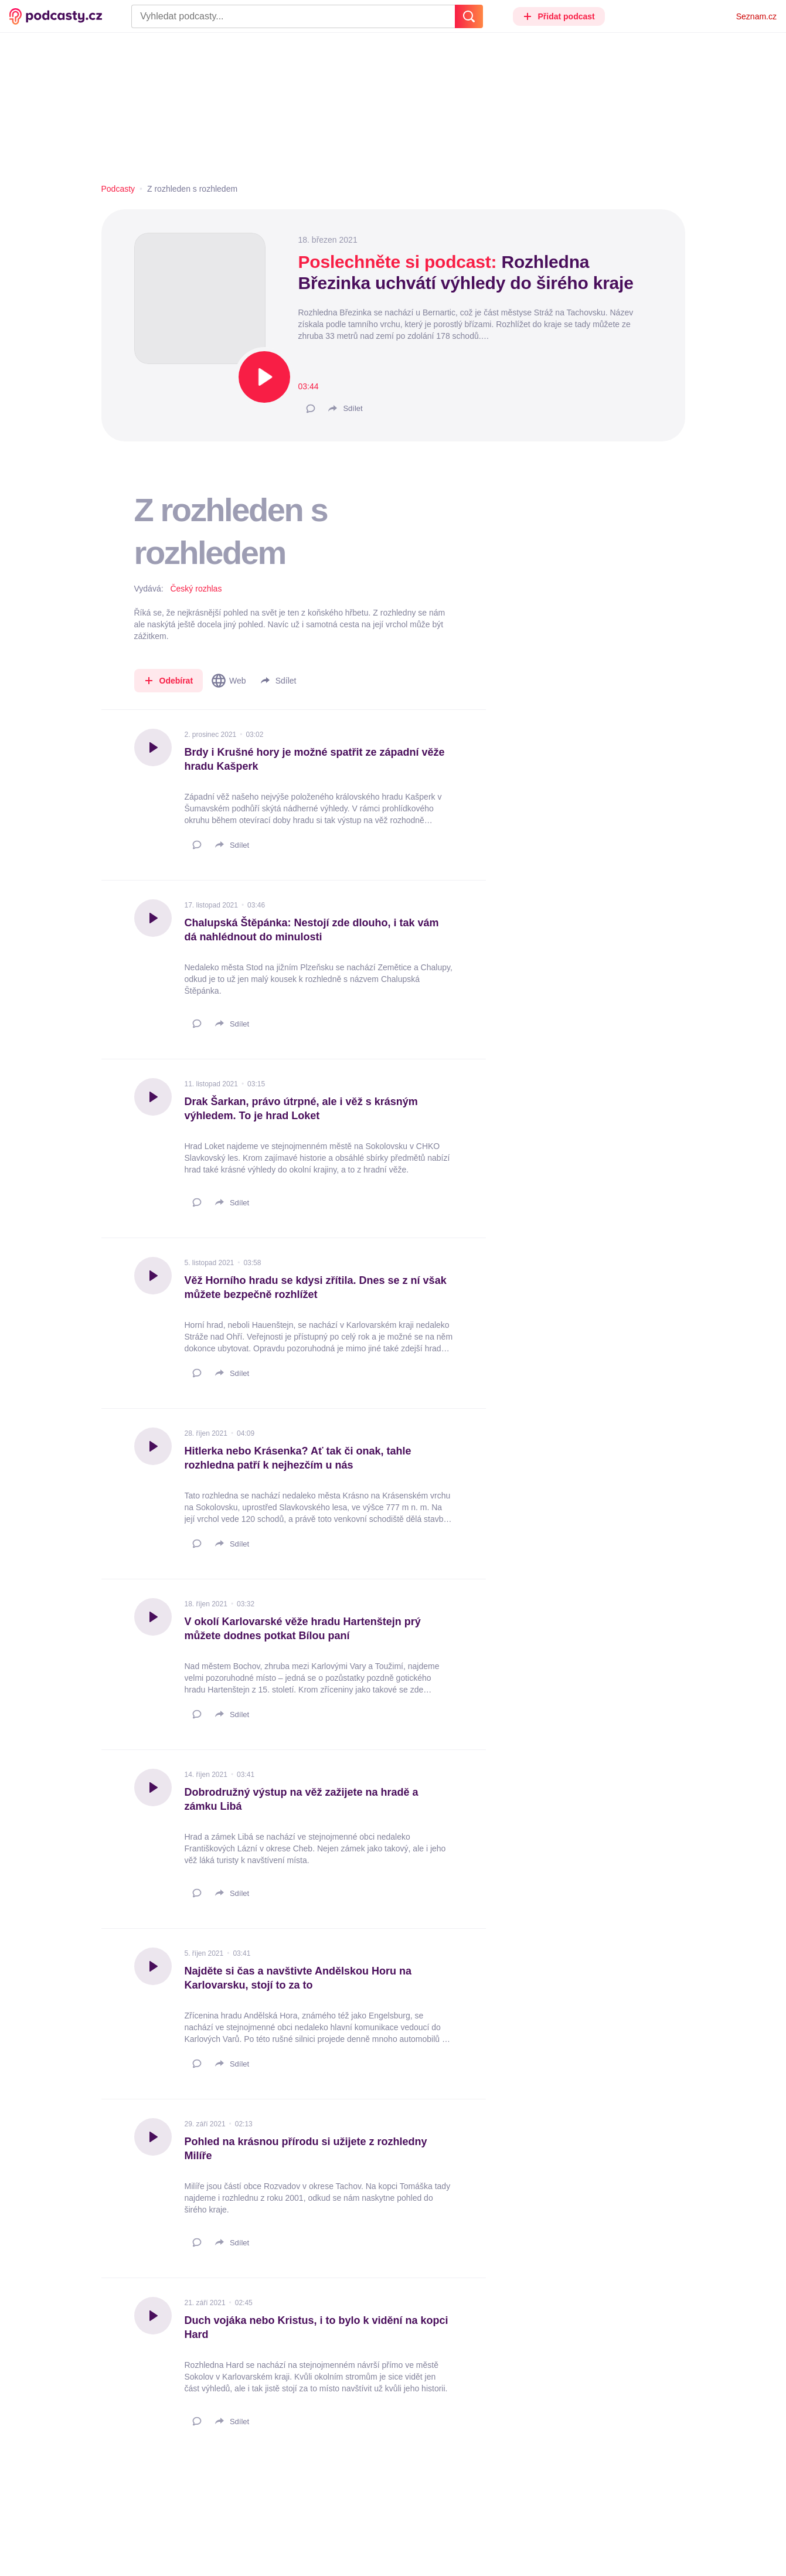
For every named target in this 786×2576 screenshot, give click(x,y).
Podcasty (118, 188)
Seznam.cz (756, 16)
